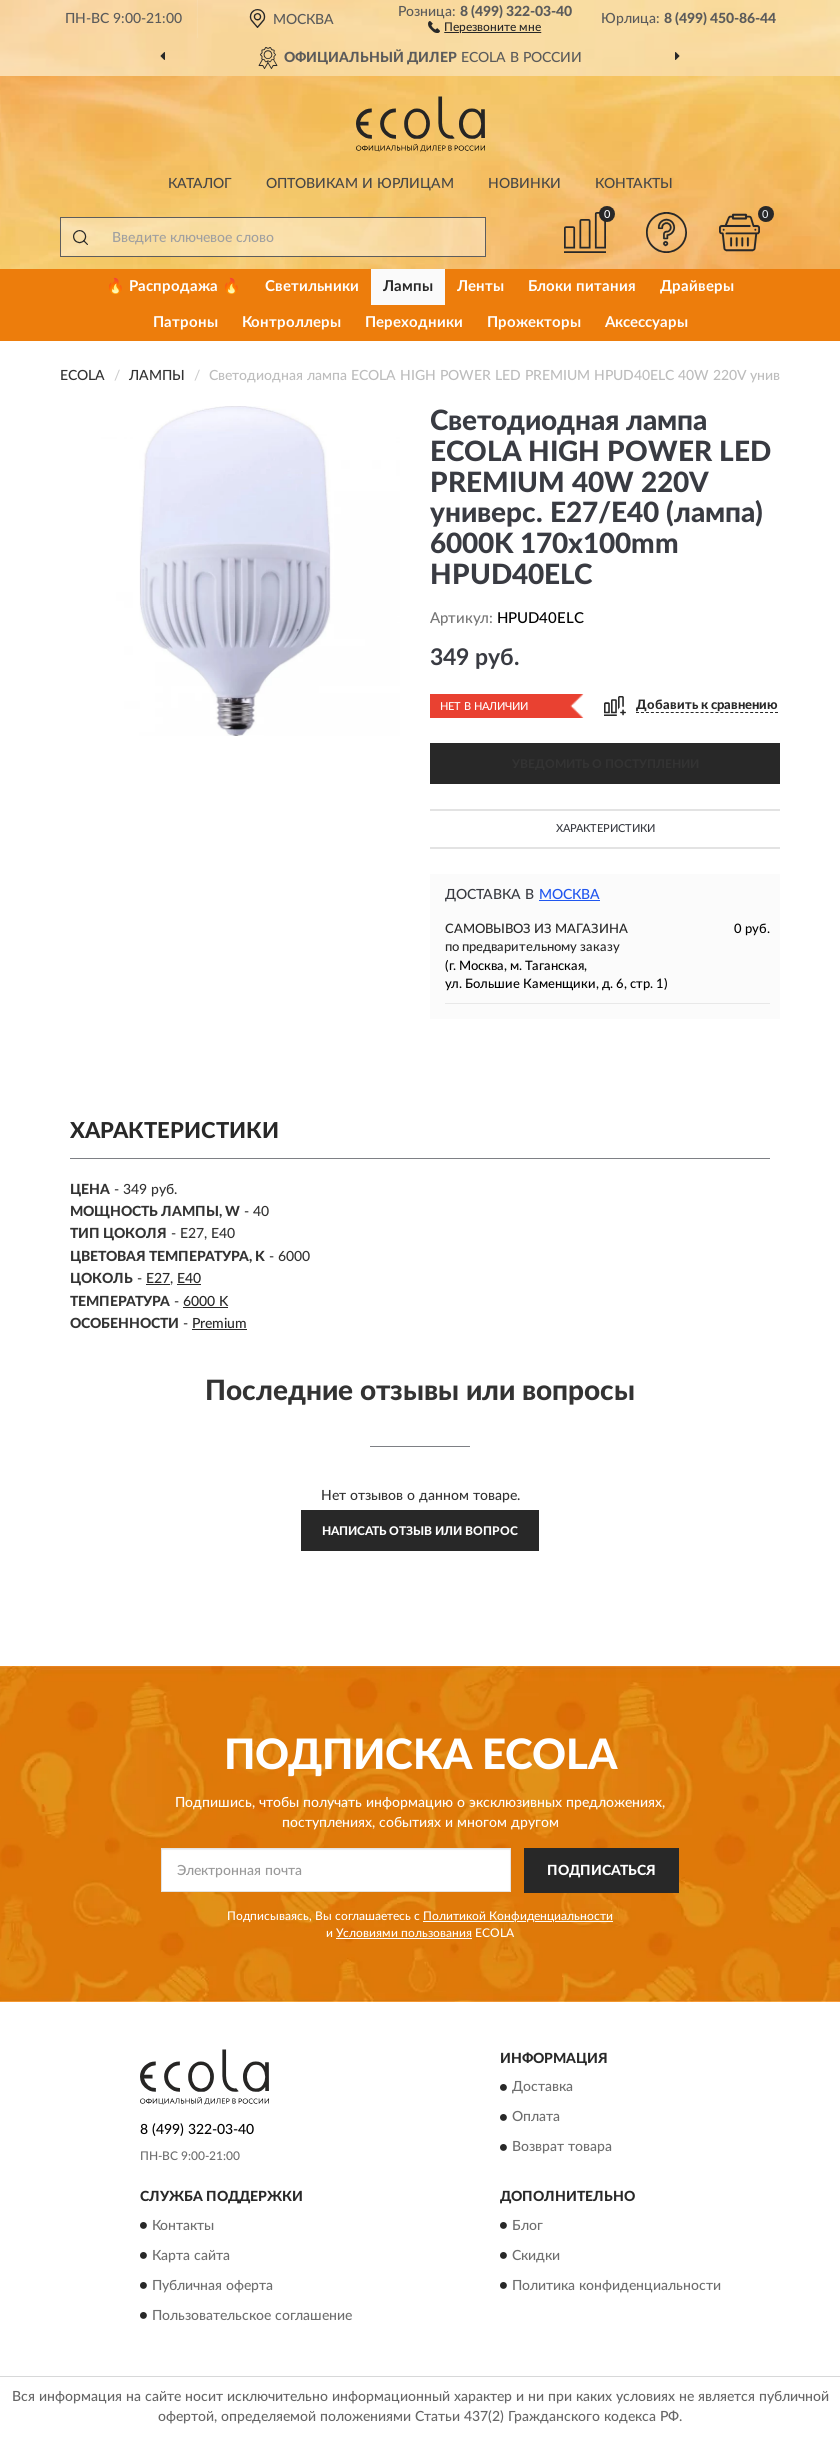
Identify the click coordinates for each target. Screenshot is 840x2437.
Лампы (408, 286)
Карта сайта (191, 2256)
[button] (484, 26)
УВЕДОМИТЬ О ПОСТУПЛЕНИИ (605, 764)
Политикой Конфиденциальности (518, 1916)
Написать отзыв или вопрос (420, 1531)
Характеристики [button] (605, 828)
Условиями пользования (404, 1933)
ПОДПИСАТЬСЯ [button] (601, 1871)
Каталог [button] (200, 184)
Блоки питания (582, 286)
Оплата (536, 2118)
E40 (189, 1279)
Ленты (480, 286)
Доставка (542, 2088)
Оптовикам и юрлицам (360, 184)
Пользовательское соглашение (252, 2316)
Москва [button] (569, 895)
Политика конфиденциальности (616, 2286)
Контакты (634, 184)
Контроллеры (291, 322)
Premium (219, 1324)
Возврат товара (562, 2148)
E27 (158, 1279)
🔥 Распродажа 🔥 (173, 286)
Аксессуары (646, 322)
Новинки (524, 184)
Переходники (414, 322)
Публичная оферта (212, 2286)
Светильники (312, 286)
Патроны (185, 322)
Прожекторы (534, 322)
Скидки (536, 2256)
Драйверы (697, 286)
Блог (527, 2226)
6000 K (205, 1302)
